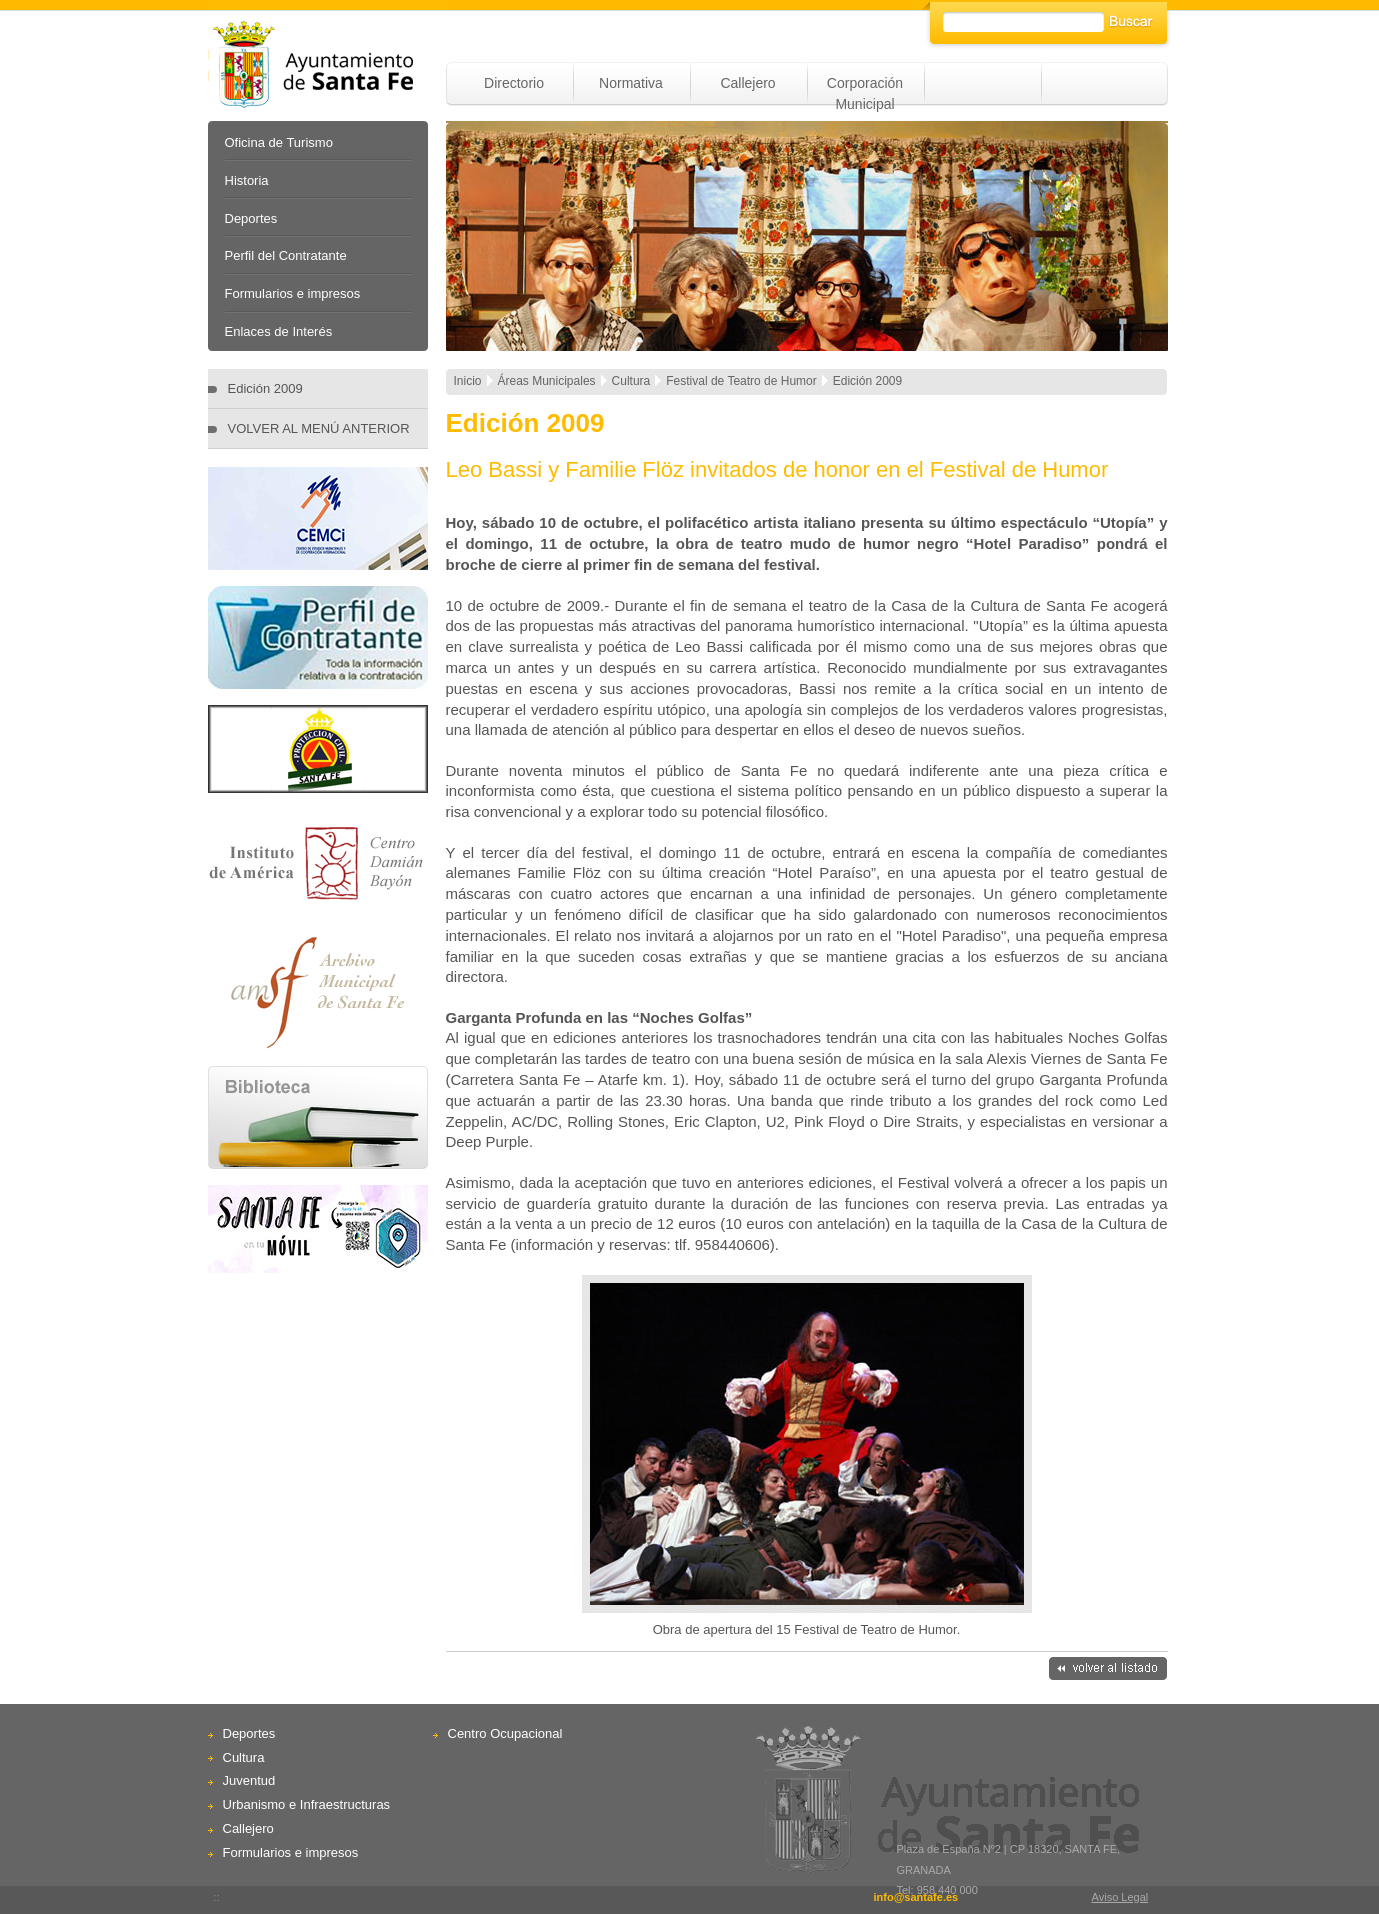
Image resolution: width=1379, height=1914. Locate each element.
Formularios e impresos (293, 293)
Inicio (468, 381)
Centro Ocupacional (505, 1733)
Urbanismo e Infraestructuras (307, 1804)
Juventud (249, 1780)
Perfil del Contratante (286, 255)
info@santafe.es (915, 1897)
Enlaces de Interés (279, 331)
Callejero (747, 83)
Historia (247, 180)
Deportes (251, 218)
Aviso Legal (1120, 1897)
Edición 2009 (265, 388)
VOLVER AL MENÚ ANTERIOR (319, 428)
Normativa (631, 83)
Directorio (514, 83)
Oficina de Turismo (279, 142)
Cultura (244, 1757)
